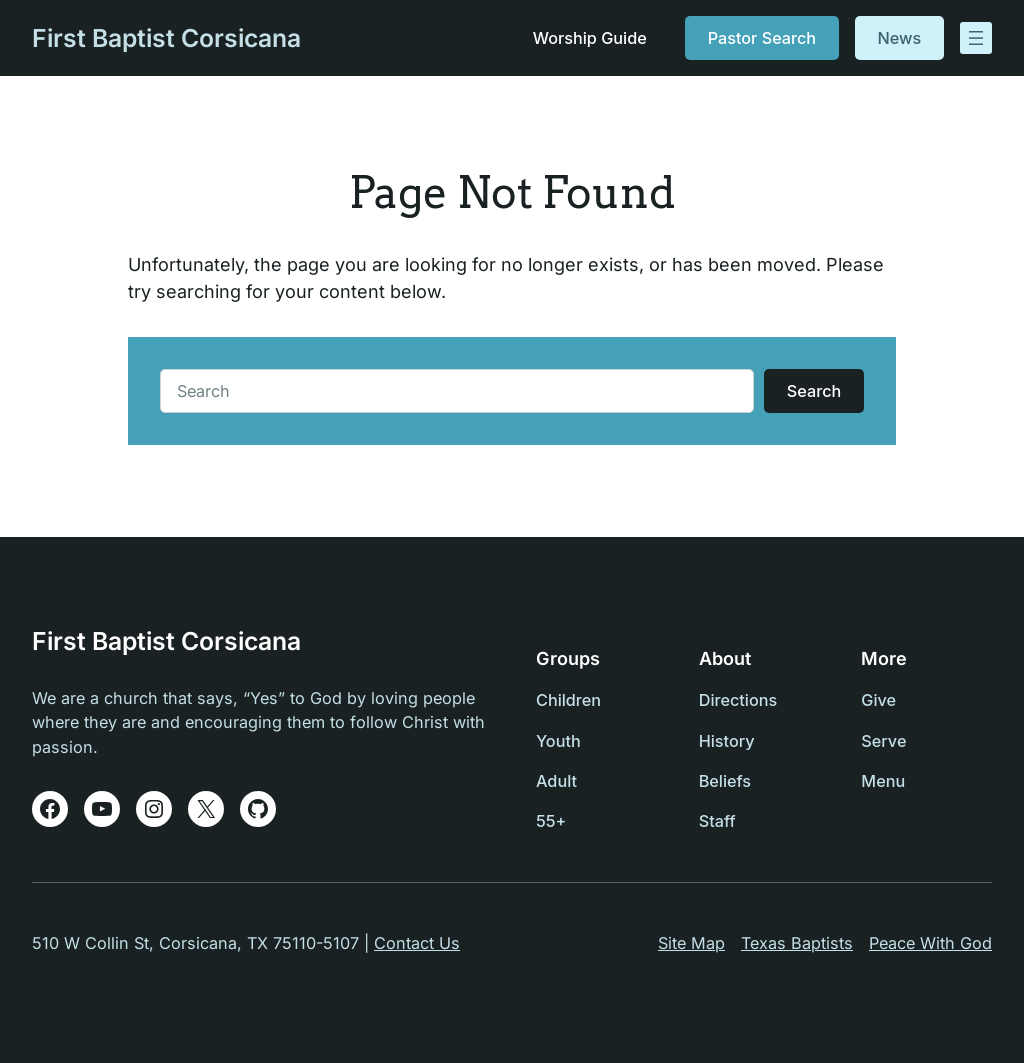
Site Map (691, 943)
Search (814, 391)
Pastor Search (762, 38)
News (900, 38)
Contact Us (417, 943)
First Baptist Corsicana (166, 38)
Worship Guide (589, 38)
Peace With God (930, 943)
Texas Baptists (797, 943)
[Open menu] (976, 38)
